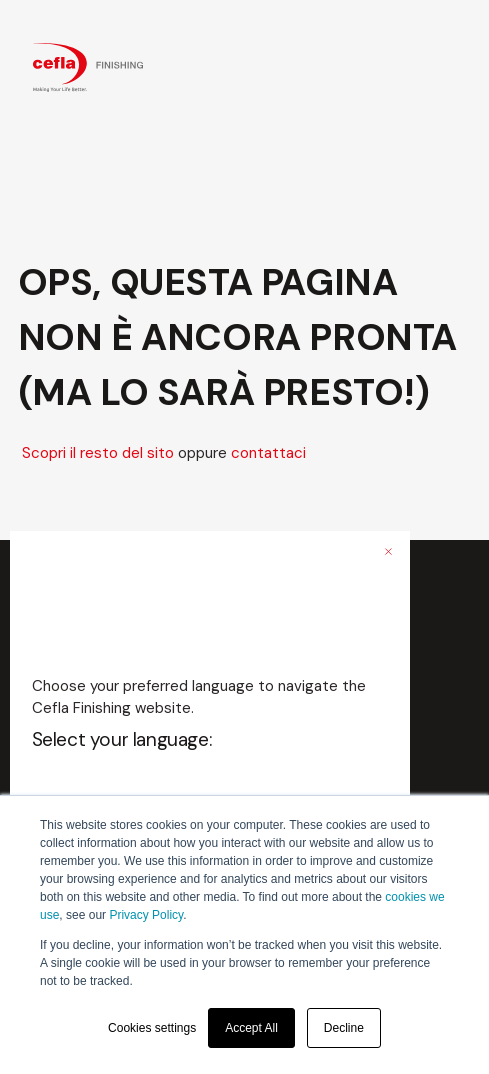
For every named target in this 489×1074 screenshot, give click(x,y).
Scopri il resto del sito (98, 453)
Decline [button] (344, 1028)
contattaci (268, 453)
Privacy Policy (146, 915)
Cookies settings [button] (152, 1028)
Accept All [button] (251, 1028)
